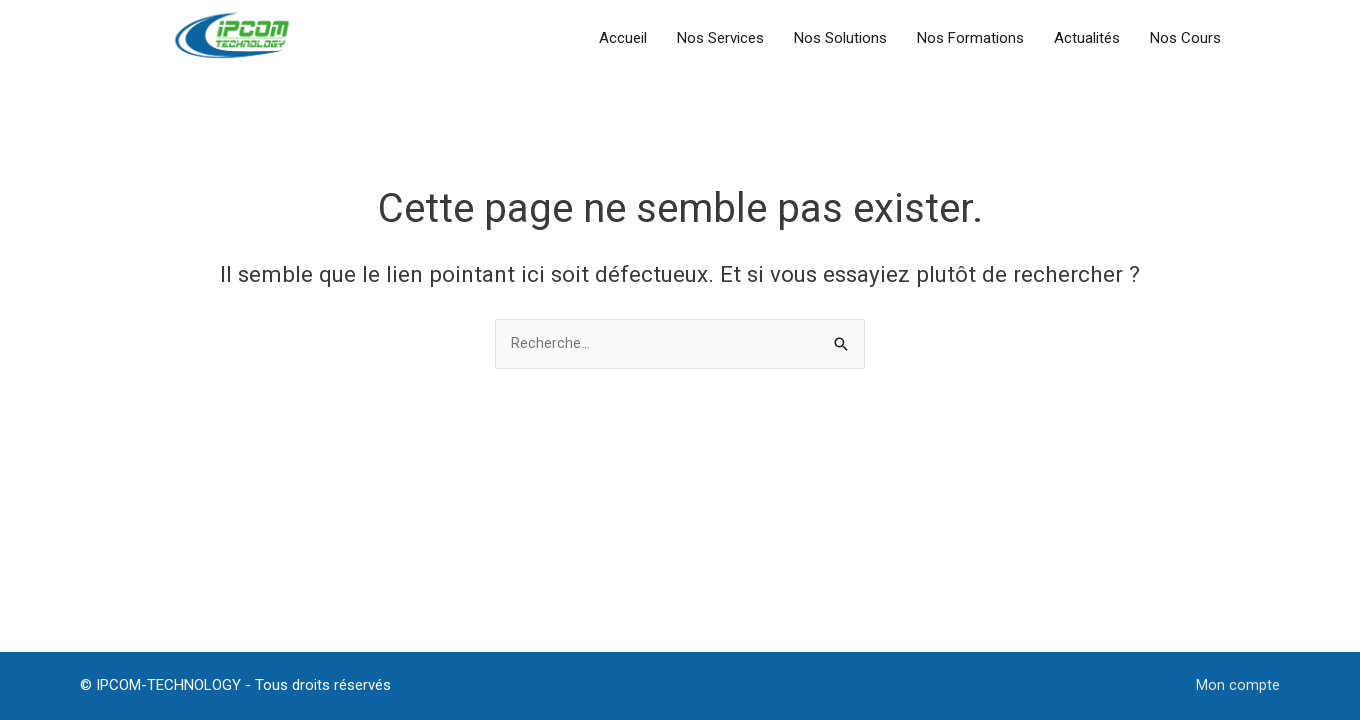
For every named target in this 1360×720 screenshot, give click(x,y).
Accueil (623, 38)
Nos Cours (1185, 38)
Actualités (1087, 38)
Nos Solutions (840, 38)
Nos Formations (970, 38)
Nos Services (720, 38)
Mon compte (1238, 685)
